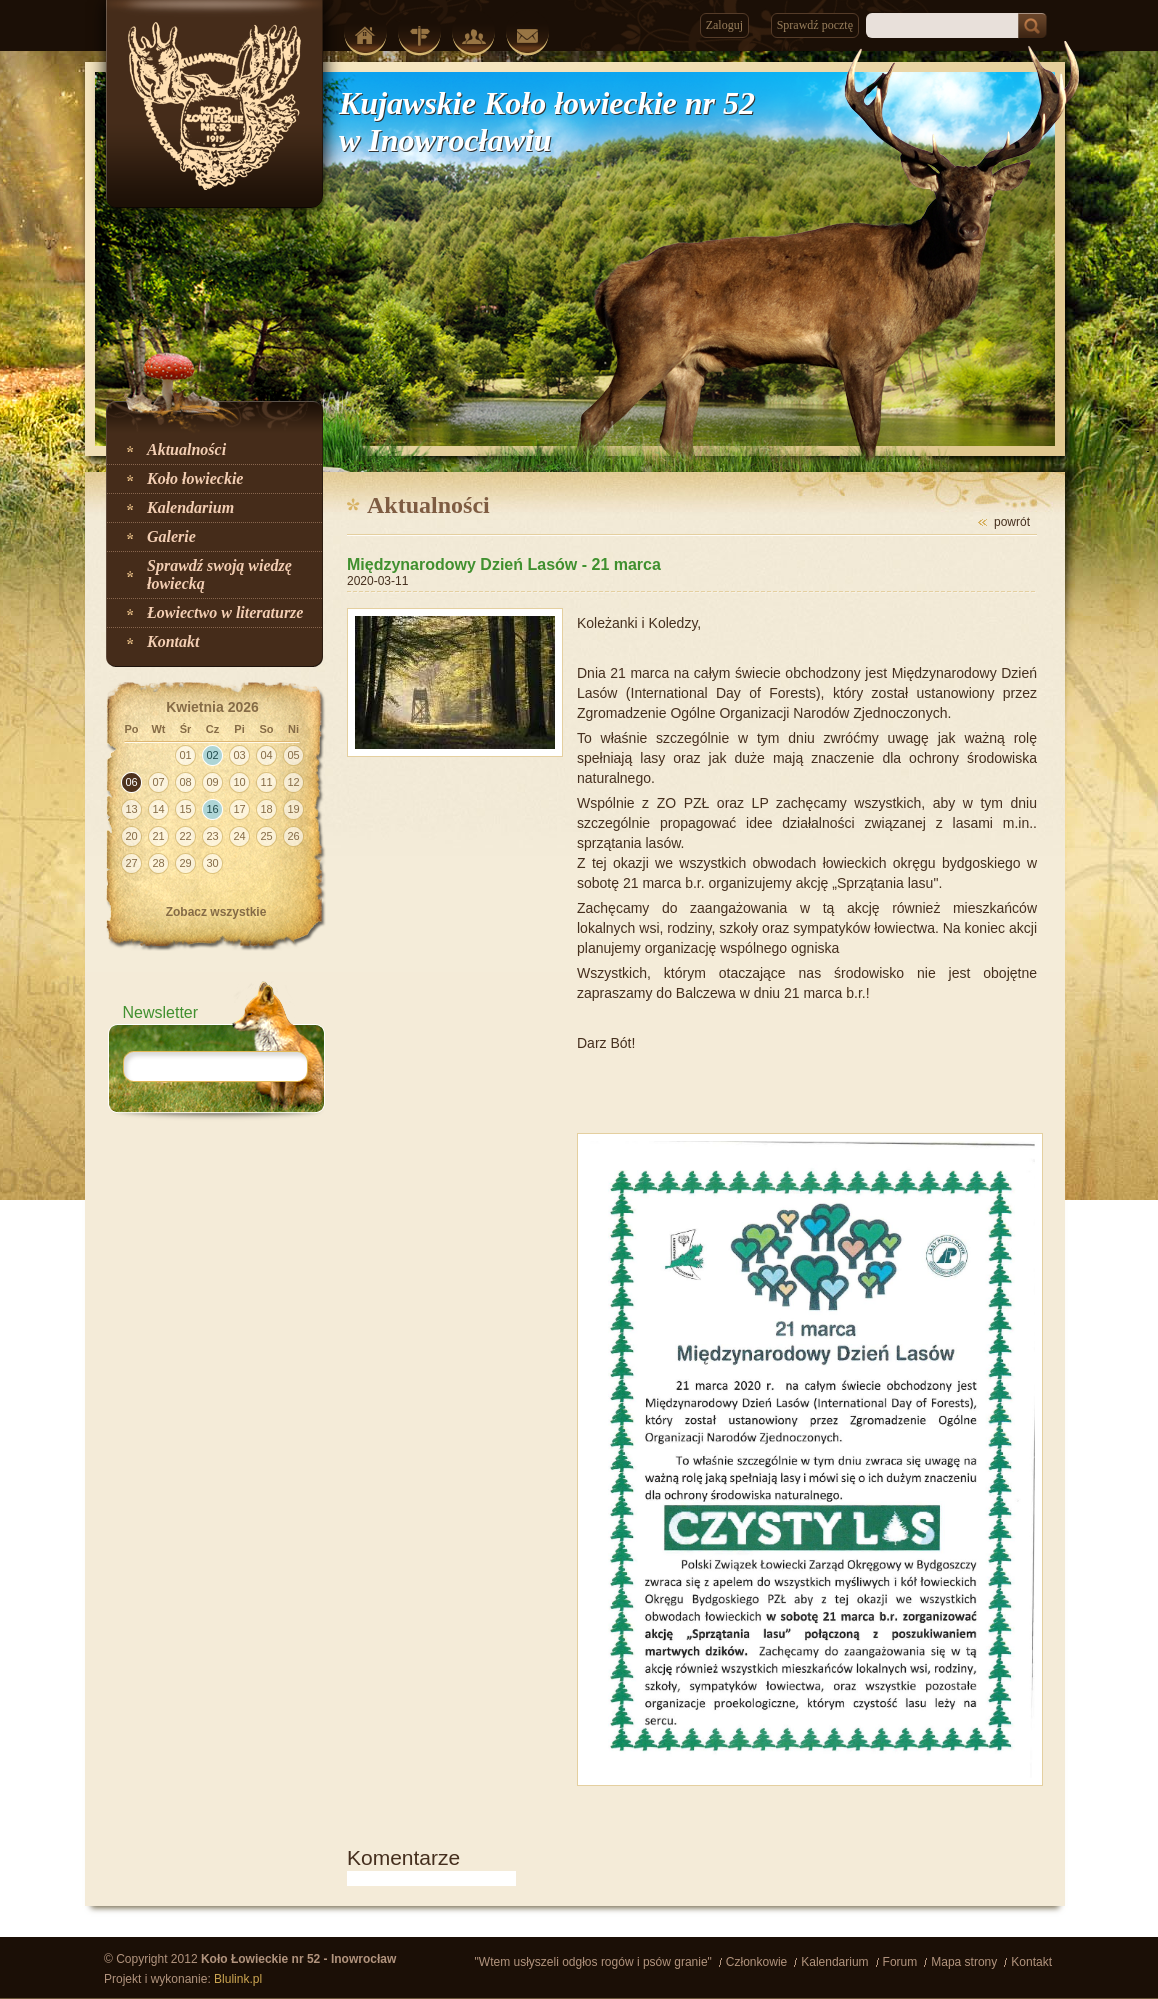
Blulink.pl (238, 1979)
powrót (1012, 522)
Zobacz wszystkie (216, 912)
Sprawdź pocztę (815, 25)
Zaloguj (724, 25)
